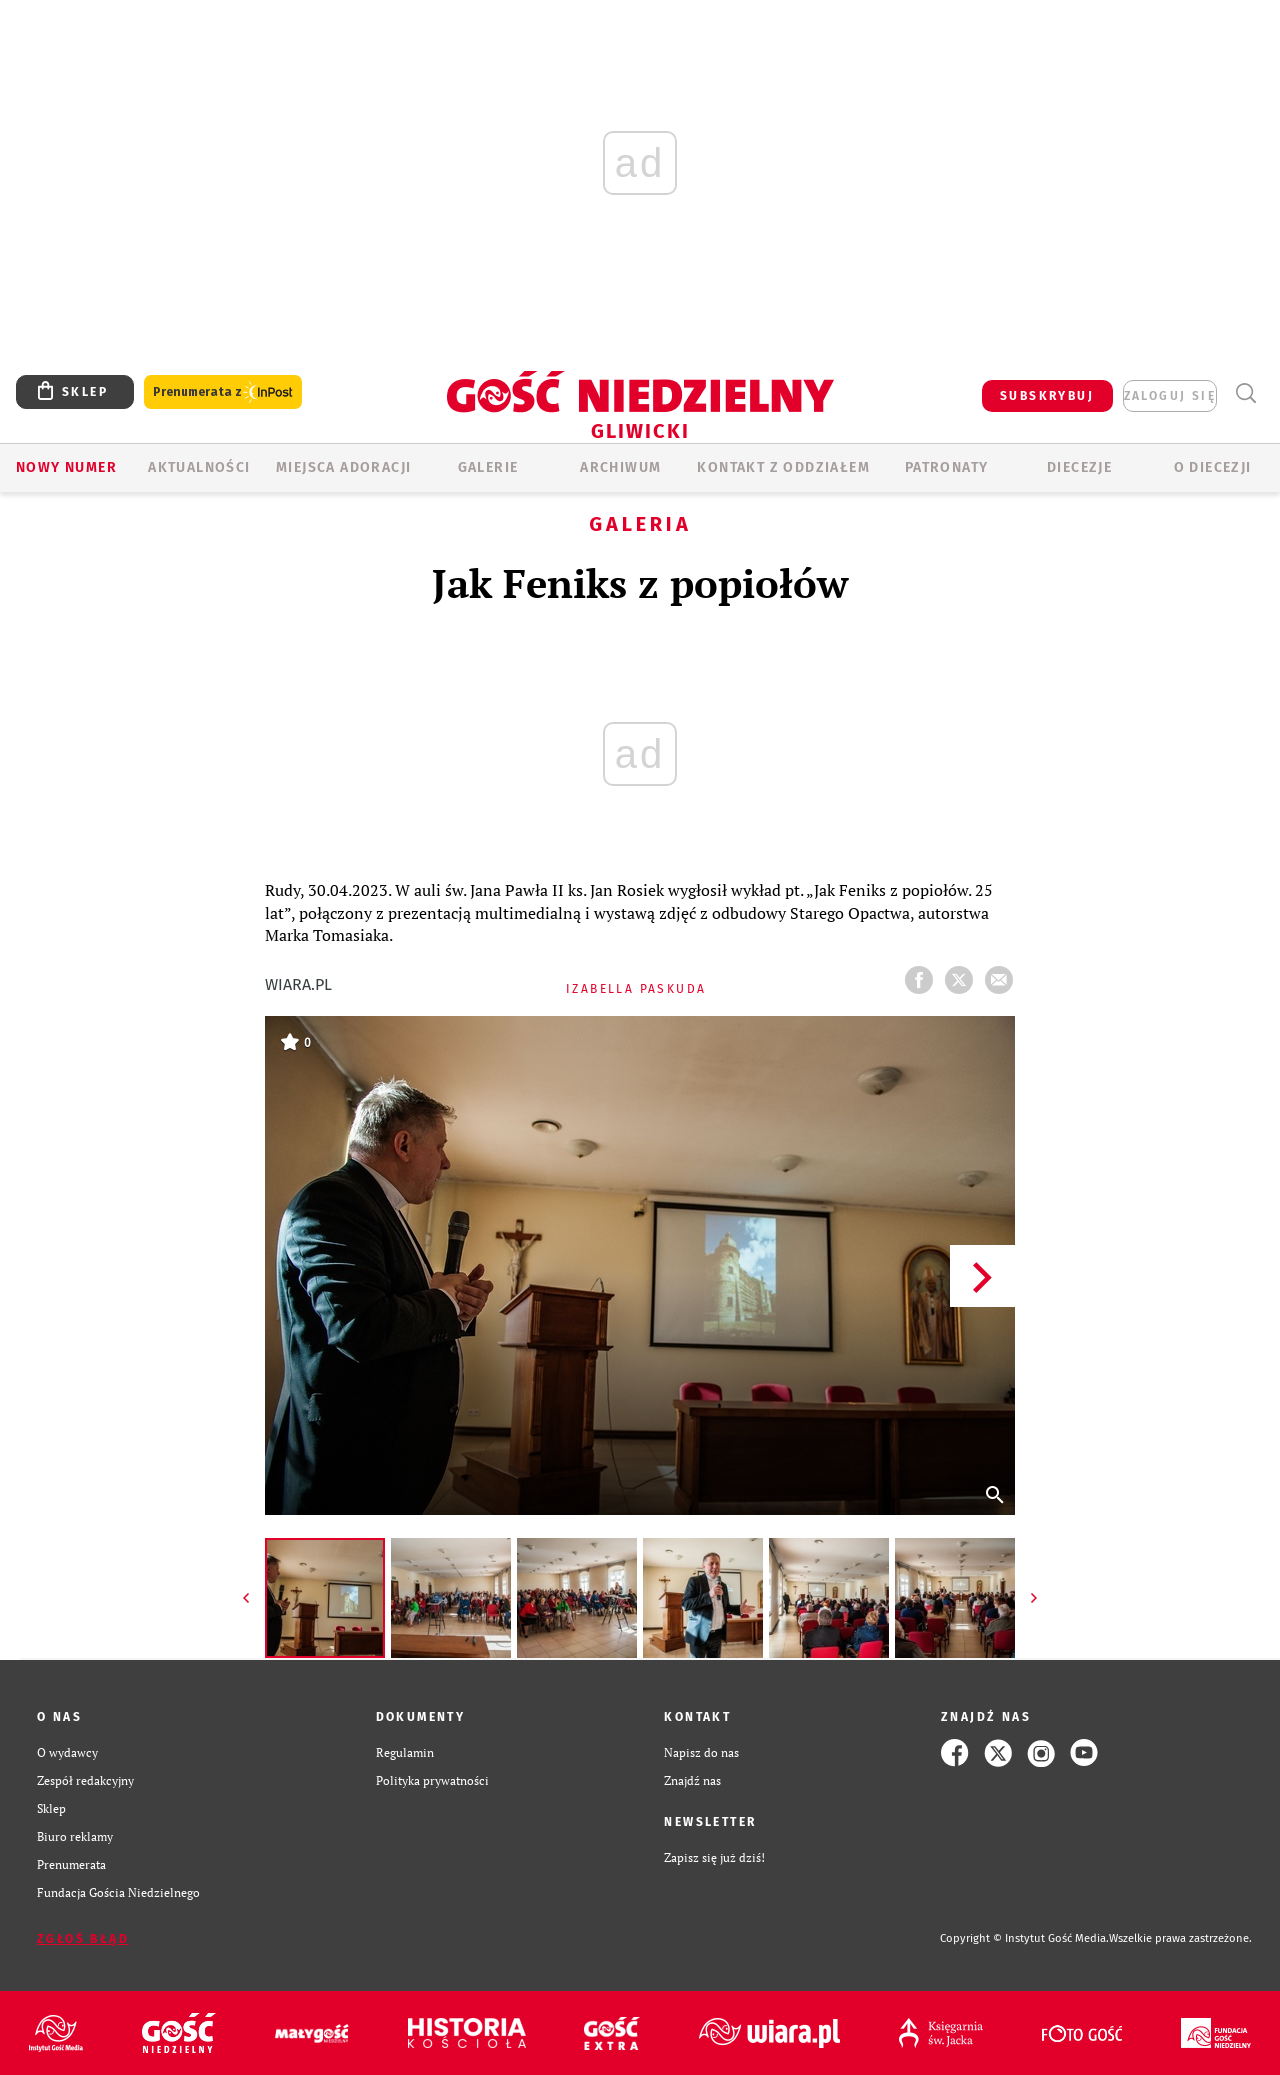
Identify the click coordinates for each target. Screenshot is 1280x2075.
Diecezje (1079, 467)
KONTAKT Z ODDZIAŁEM (783, 467)
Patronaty (947, 467)
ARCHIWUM (620, 467)
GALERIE (488, 467)
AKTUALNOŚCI (199, 467)
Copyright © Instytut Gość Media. (1024, 1938)
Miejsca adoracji (343, 467)
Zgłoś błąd (83, 1939)
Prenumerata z (223, 392)
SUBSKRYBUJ (1047, 396)
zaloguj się (1170, 396)
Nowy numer (66, 467)
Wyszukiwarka (1245, 393)
